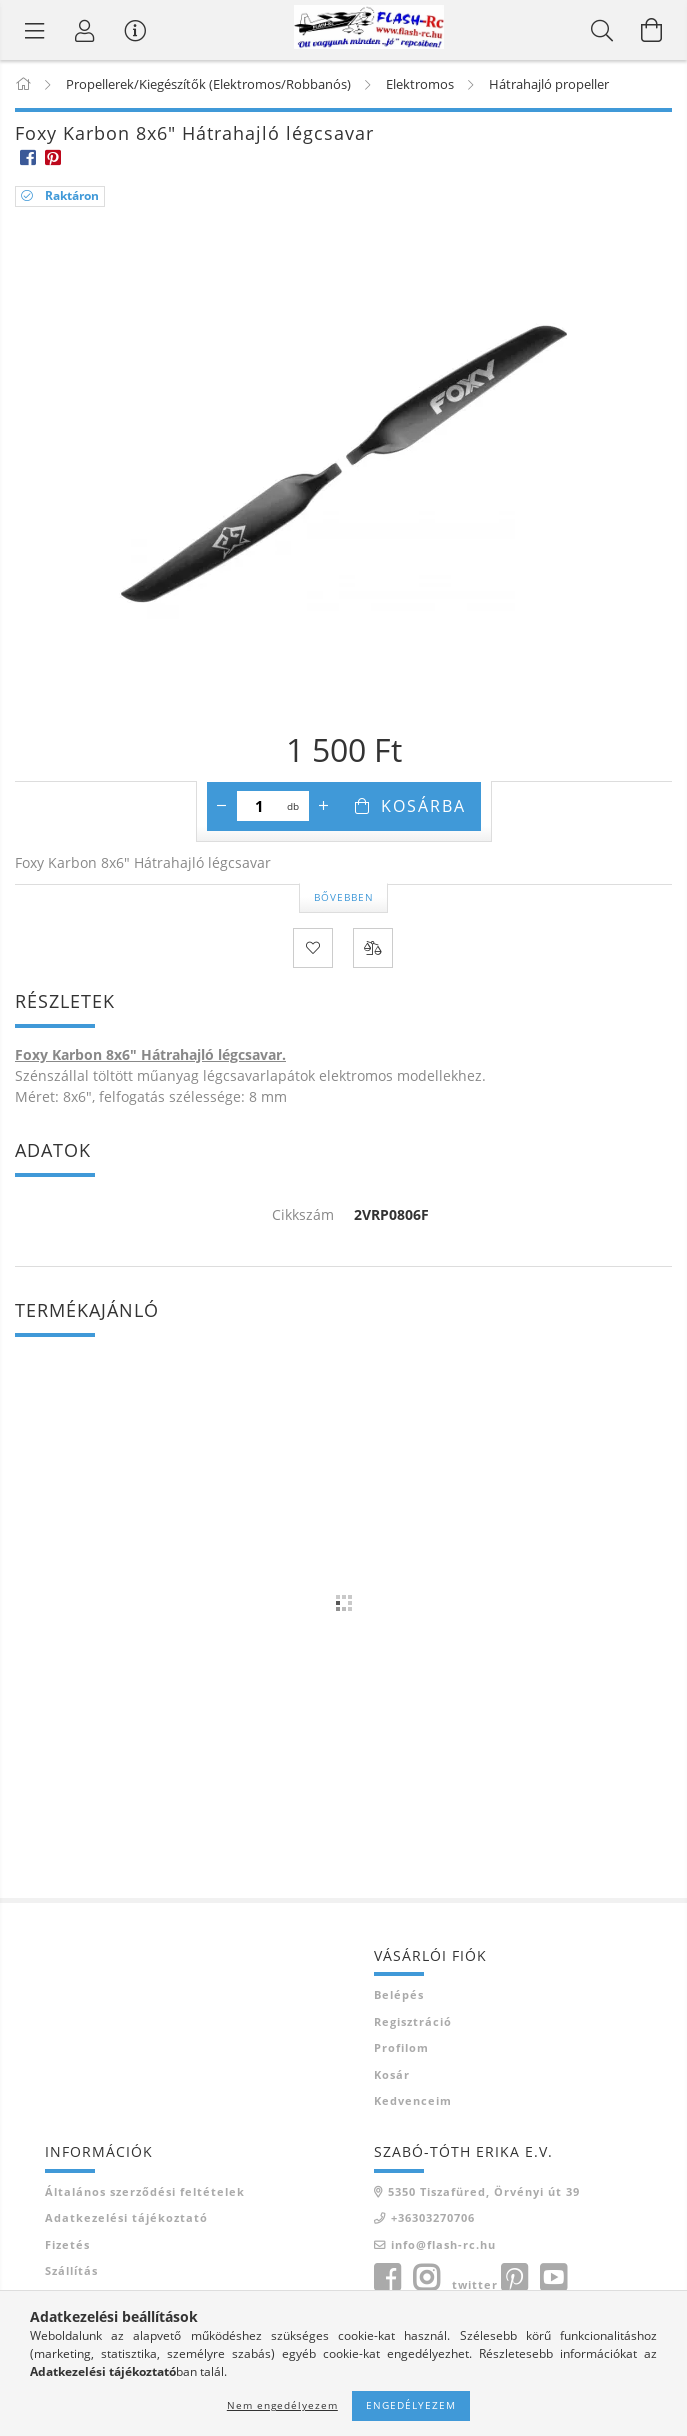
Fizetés (67, 2244)
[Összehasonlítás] (373, 948)
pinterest (514, 2278)
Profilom (401, 2047)
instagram (426, 2278)
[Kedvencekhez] (313, 948)
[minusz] (222, 806)
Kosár (392, 2074)
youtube (553, 2278)
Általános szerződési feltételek (145, 2191)
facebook (387, 2278)
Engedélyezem (411, 2405)
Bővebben (344, 897)
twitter (475, 2284)
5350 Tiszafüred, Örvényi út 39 (484, 2191)
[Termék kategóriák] (35, 30)
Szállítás (71, 2270)
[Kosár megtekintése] (652, 30)
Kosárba (423, 806)
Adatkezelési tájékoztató (126, 2217)
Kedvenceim (413, 2100)
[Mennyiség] (259, 806)
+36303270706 (433, 2217)
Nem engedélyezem (282, 2405)
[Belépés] (85, 30)
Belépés (399, 1994)
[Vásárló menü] (135, 30)
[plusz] (324, 806)
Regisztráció (413, 2021)
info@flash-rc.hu (443, 2244)
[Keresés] (602, 30)
